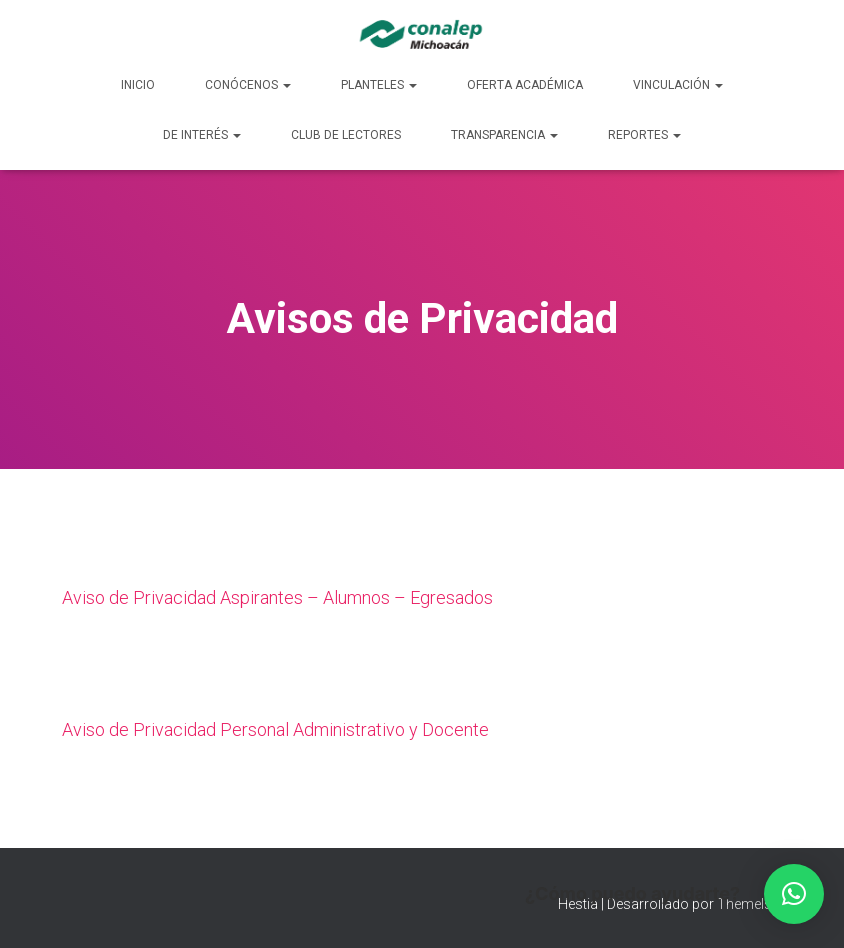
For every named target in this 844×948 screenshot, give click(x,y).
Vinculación (678, 85)
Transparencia (504, 135)
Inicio (138, 85)
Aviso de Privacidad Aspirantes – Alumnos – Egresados (277, 597)
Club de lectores (346, 135)
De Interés (202, 135)
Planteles (379, 85)
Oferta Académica (525, 85)
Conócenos (248, 85)
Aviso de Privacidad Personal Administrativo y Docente (275, 729)
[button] (794, 894)
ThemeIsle (749, 904)
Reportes (644, 135)
